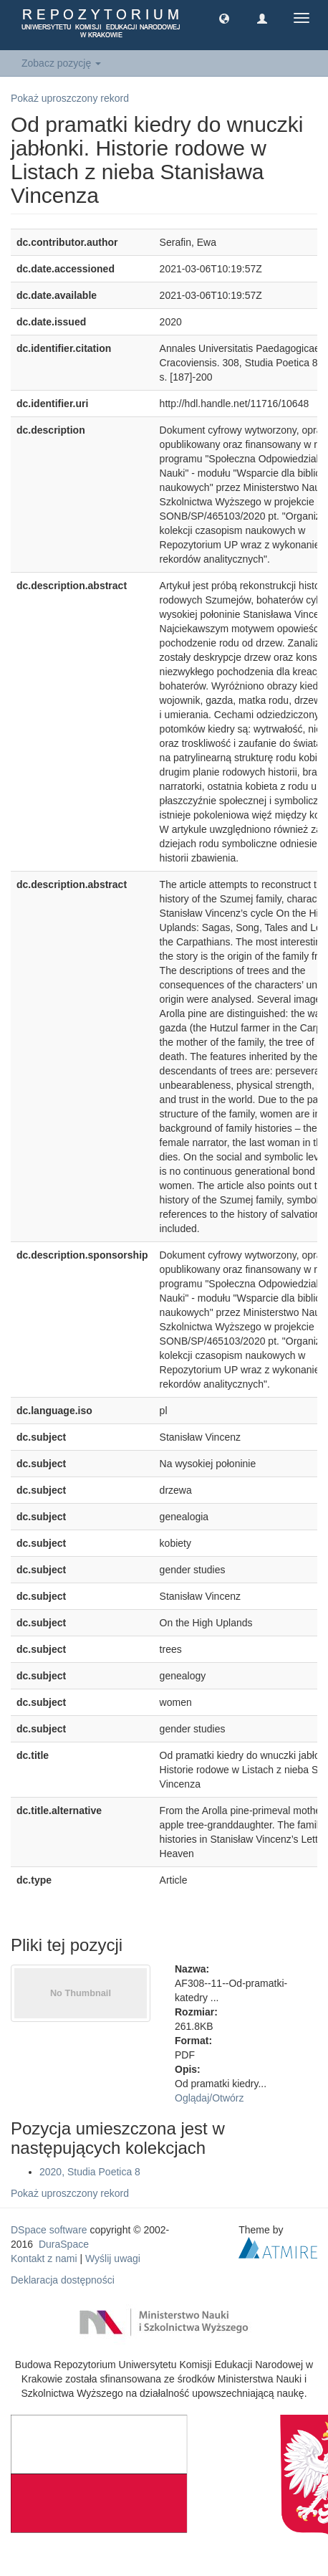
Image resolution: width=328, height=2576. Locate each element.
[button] (224, 18)
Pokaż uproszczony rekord (70, 98)
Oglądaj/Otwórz (209, 2098)
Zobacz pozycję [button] (61, 63)
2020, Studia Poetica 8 (89, 2171)
